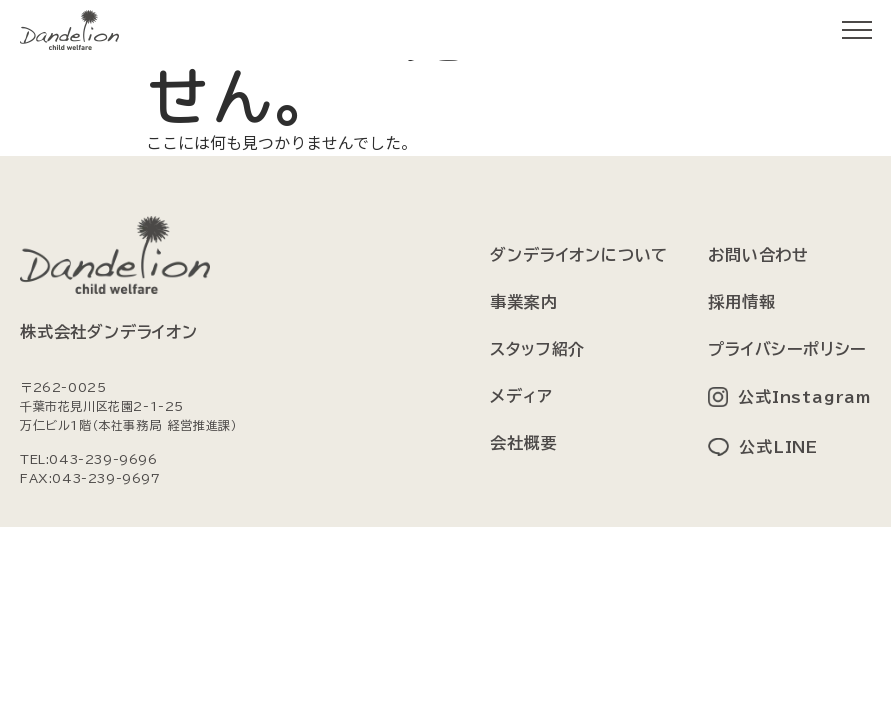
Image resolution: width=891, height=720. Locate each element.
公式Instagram (804, 397)
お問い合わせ (758, 255)
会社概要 (523, 443)
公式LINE (778, 447)
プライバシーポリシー (787, 349)
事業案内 (523, 302)
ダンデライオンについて (579, 255)
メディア (521, 396)
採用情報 (741, 302)
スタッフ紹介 (537, 349)
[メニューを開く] (857, 30)
